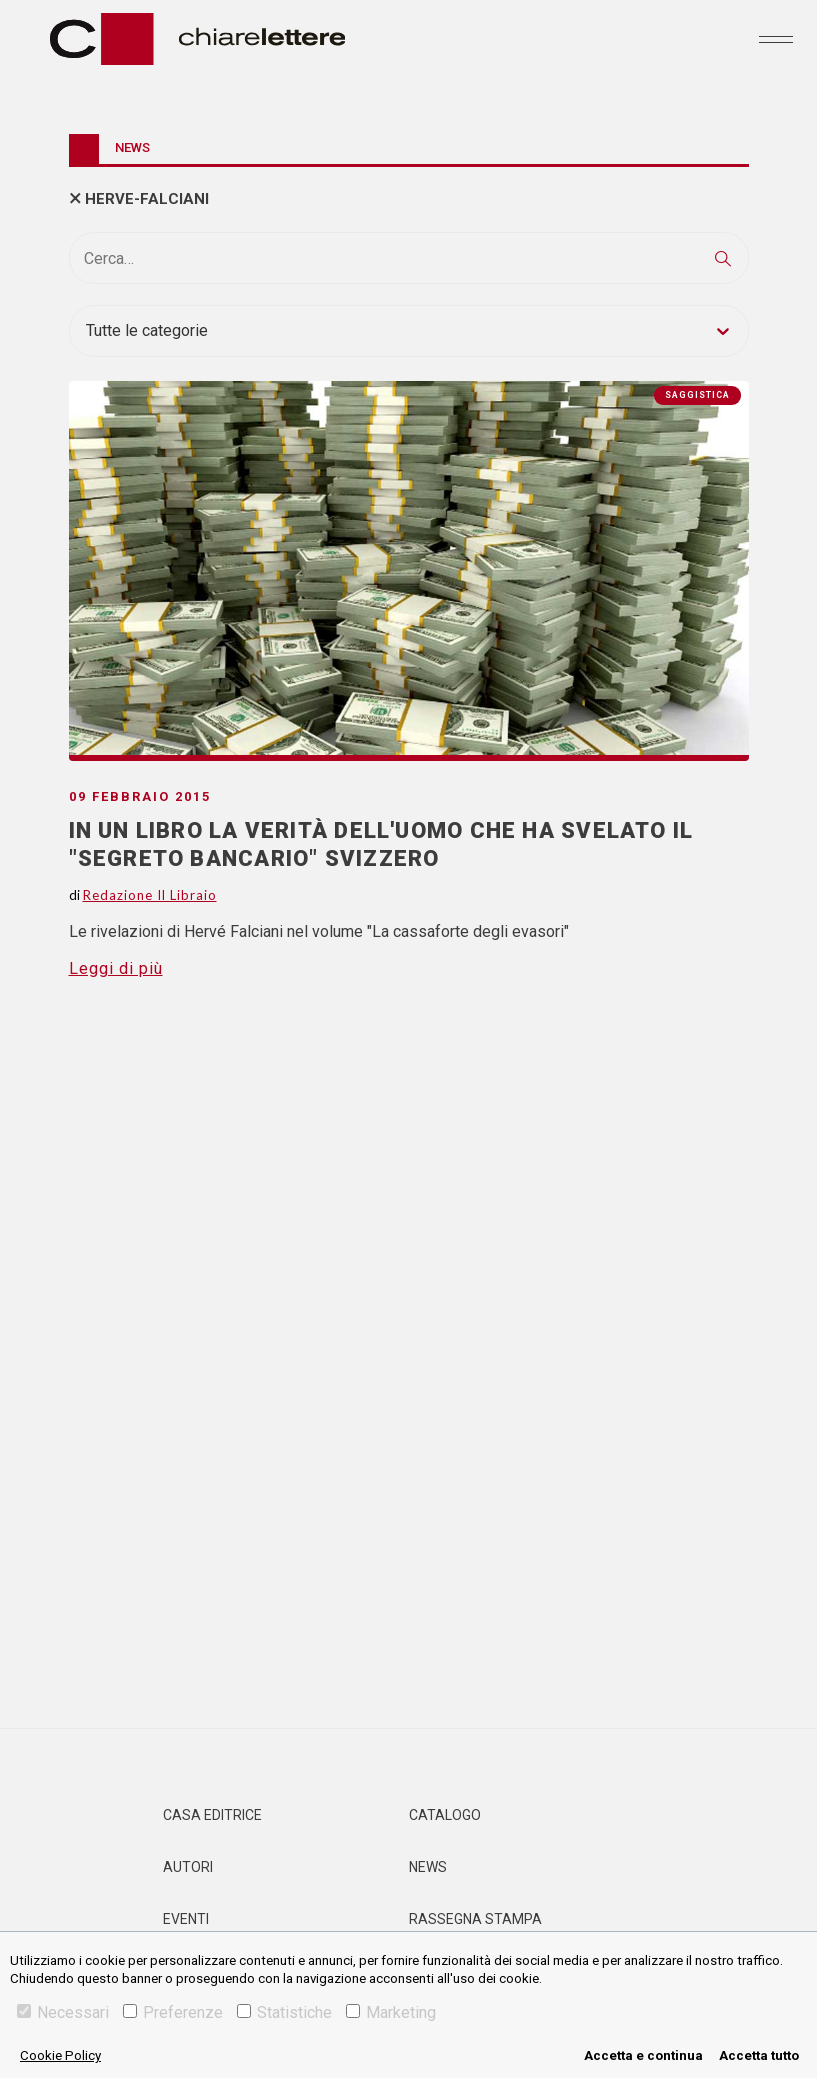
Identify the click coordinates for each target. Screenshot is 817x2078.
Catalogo (445, 1815)
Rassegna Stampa (475, 1919)
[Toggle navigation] (776, 39)
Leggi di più (116, 968)
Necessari (63, 2012)
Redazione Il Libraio (150, 895)
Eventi (186, 1919)
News (428, 1867)
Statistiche (284, 2012)
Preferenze (173, 2012)
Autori (188, 1867)
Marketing (391, 2012)
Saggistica (697, 395)
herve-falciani (147, 199)
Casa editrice (212, 1815)
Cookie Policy (60, 2055)
